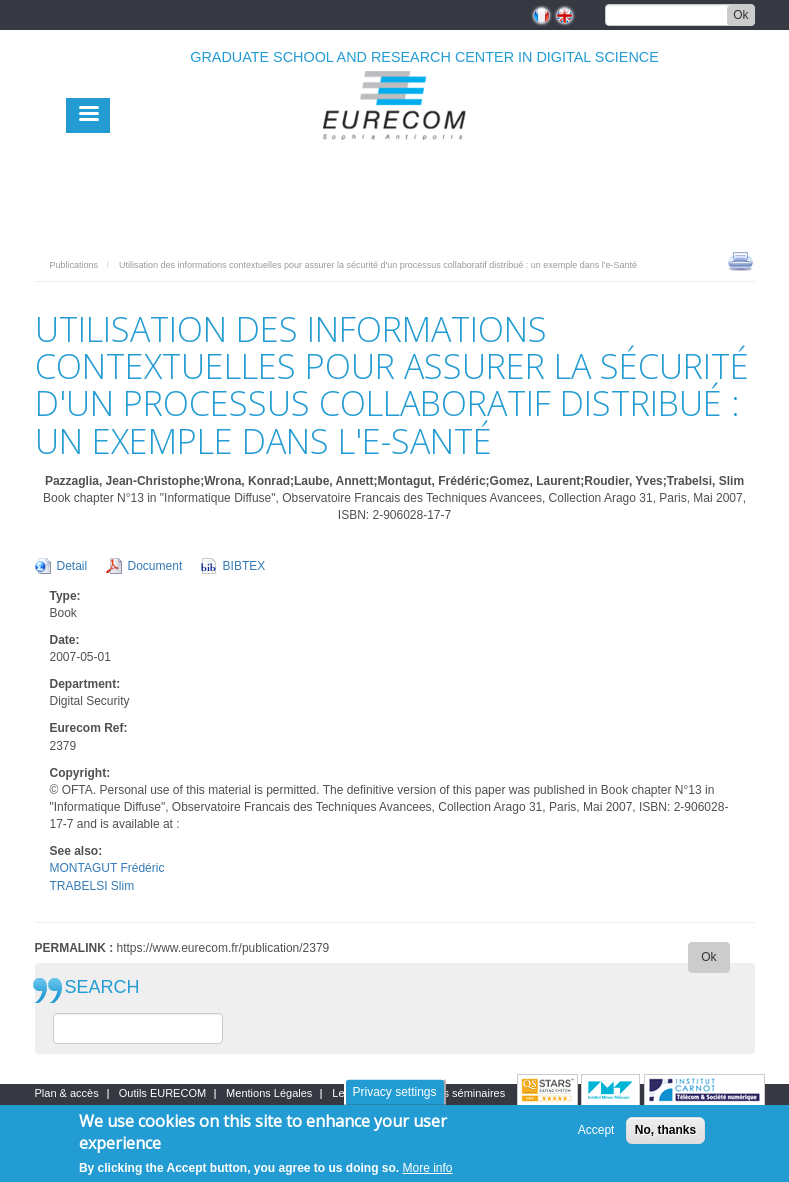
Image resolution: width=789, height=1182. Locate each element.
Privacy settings (394, 1092)
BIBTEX (244, 566)
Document (155, 566)
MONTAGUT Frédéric (107, 868)
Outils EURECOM (162, 1093)
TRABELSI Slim (92, 886)
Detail (72, 566)
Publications (74, 265)
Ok (740, 15)
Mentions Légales (269, 1093)
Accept (596, 1130)
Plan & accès (67, 1093)
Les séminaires (468, 1093)
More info (428, 1168)
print (740, 260)
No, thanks (665, 1130)
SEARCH (102, 987)
